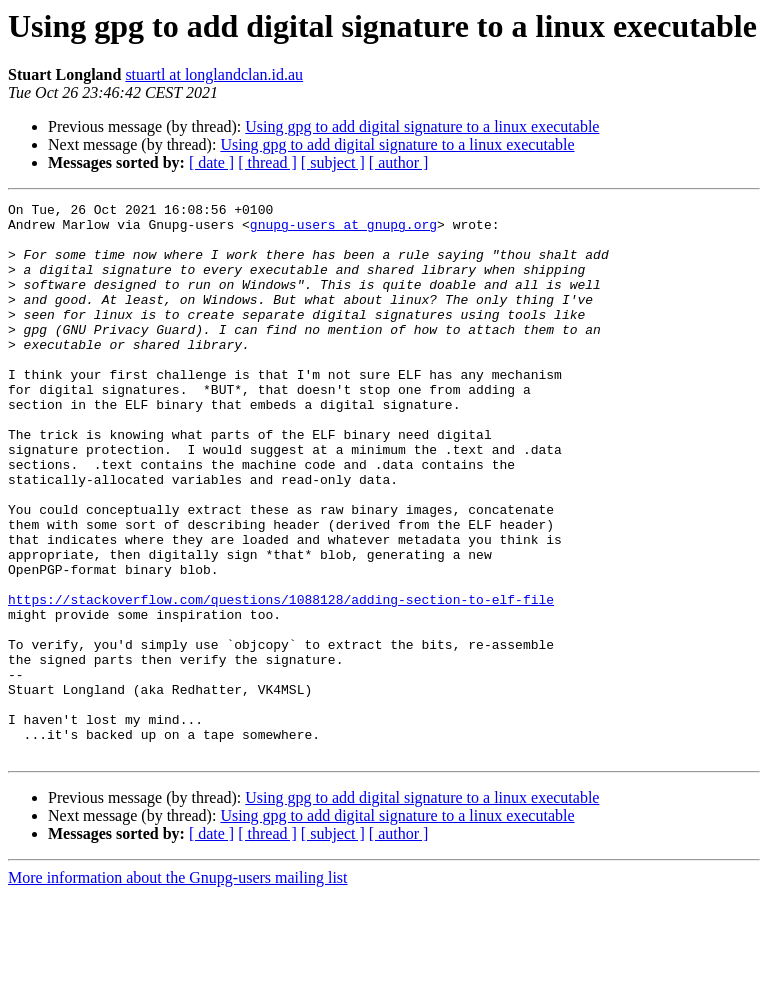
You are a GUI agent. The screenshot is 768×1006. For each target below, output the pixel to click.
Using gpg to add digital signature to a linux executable (422, 126)
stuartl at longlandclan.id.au (214, 74)
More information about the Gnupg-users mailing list (178, 988)
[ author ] (399, 162)
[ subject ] (333, 162)
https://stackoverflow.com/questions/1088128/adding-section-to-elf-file (281, 680)
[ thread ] (267, 162)
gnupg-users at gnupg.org (343, 230)
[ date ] (211, 162)
